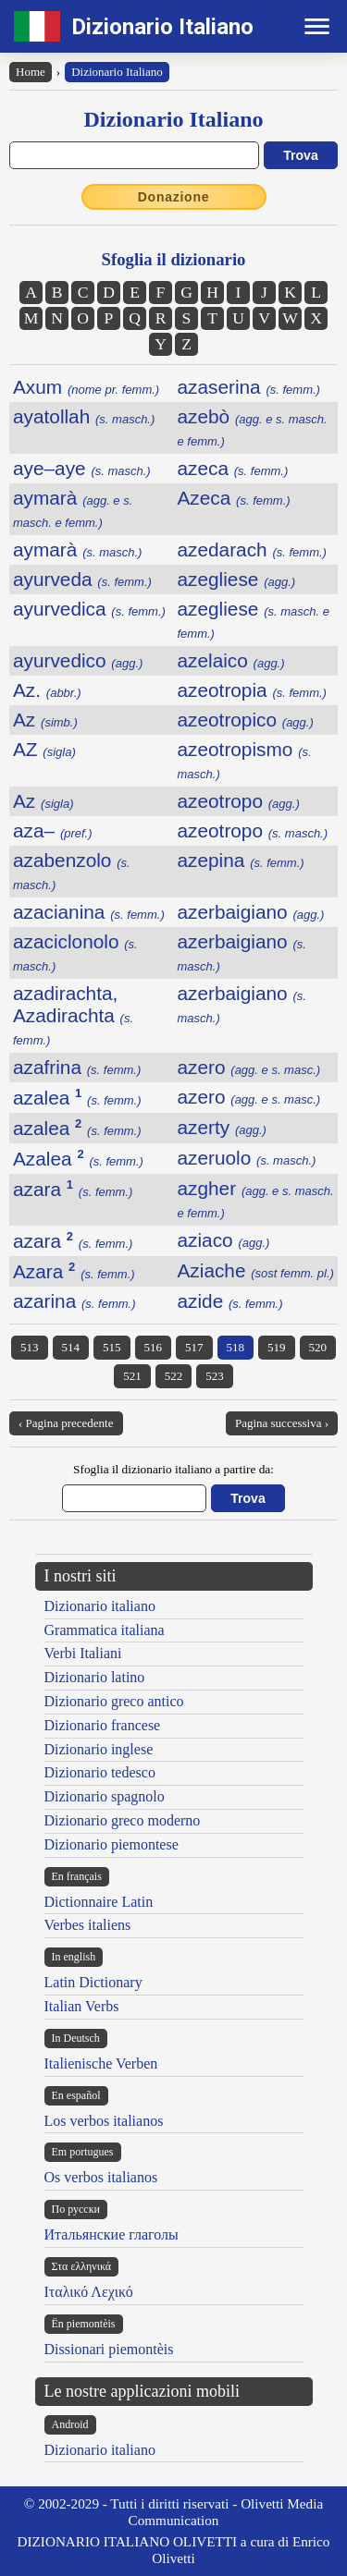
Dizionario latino (94, 1677)
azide (230, 1301)
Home (30, 72)
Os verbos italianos (101, 2177)
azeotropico (246, 719)
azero (249, 1067)
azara (72, 1189)
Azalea (78, 1158)
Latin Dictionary (93, 1982)
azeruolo (247, 1157)
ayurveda (82, 579)
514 (71, 1347)
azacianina (89, 911)
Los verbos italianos (104, 2121)
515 (112, 1347)
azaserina (249, 386)
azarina (74, 1301)
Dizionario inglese (99, 1749)
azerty (222, 1127)
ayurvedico (78, 660)
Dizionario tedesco (99, 1772)
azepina (241, 860)
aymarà (72, 508)
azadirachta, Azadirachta (73, 1015)
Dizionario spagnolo (104, 1796)
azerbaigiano (251, 911)
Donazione (174, 196)
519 (276, 1347)
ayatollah (84, 416)
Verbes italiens (87, 1925)
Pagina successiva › (281, 1423)
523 (214, 1376)
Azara (74, 1271)
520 (318, 1347)
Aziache (256, 1270)
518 (236, 1347)
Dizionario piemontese (111, 1844)
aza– (53, 830)
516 (153, 1347)
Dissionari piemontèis (109, 2349)
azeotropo (239, 801)
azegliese (237, 579)
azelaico (231, 660)
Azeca (234, 497)
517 (194, 1347)
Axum (86, 386)
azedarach (252, 549)
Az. (47, 690)
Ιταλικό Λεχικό (88, 2292)
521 (132, 1376)
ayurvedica (89, 608)
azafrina (77, 1067)
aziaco (224, 1240)
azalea (77, 1097)
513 (29, 1347)
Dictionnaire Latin (99, 1902)
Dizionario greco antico (114, 1701)
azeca (233, 468)
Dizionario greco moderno (122, 1820)
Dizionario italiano (99, 1606)
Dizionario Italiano (162, 27)
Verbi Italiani (83, 1653)
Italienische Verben (101, 2063)
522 (174, 1376)
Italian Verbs (81, 2006)
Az (45, 719)
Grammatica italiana (104, 1630)
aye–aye (82, 468)
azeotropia (252, 690)
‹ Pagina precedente (66, 1423)
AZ (44, 749)
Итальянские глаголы (111, 2234)
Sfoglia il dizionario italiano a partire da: (173, 1469)
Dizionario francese (102, 1725)
